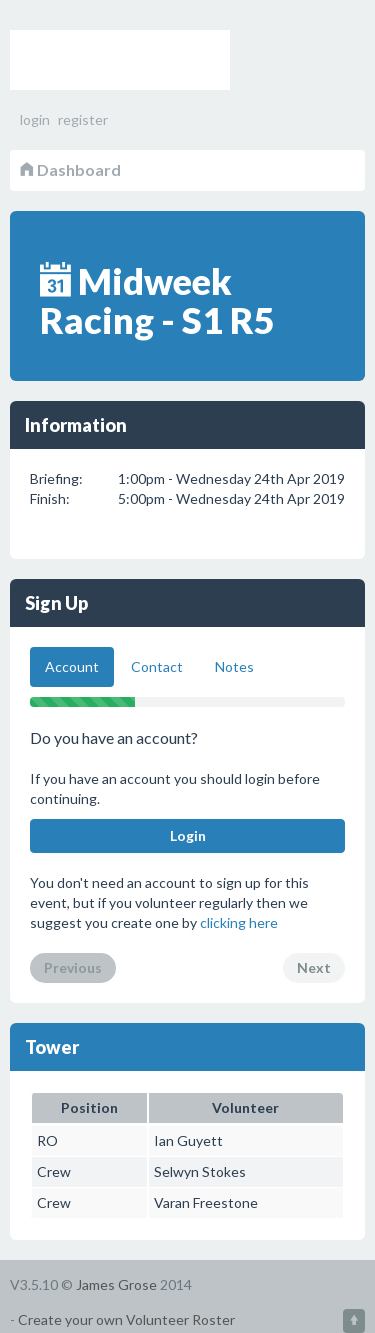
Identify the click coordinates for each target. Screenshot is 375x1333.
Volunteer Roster (120, 60)
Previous (73, 967)
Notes (234, 666)
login (35, 119)
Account (72, 666)
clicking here (239, 922)
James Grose (116, 1284)
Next (314, 967)
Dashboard (70, 169)
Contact (157, 666)
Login (188, 835)
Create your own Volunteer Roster (126, 1319)
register (83, 119)
